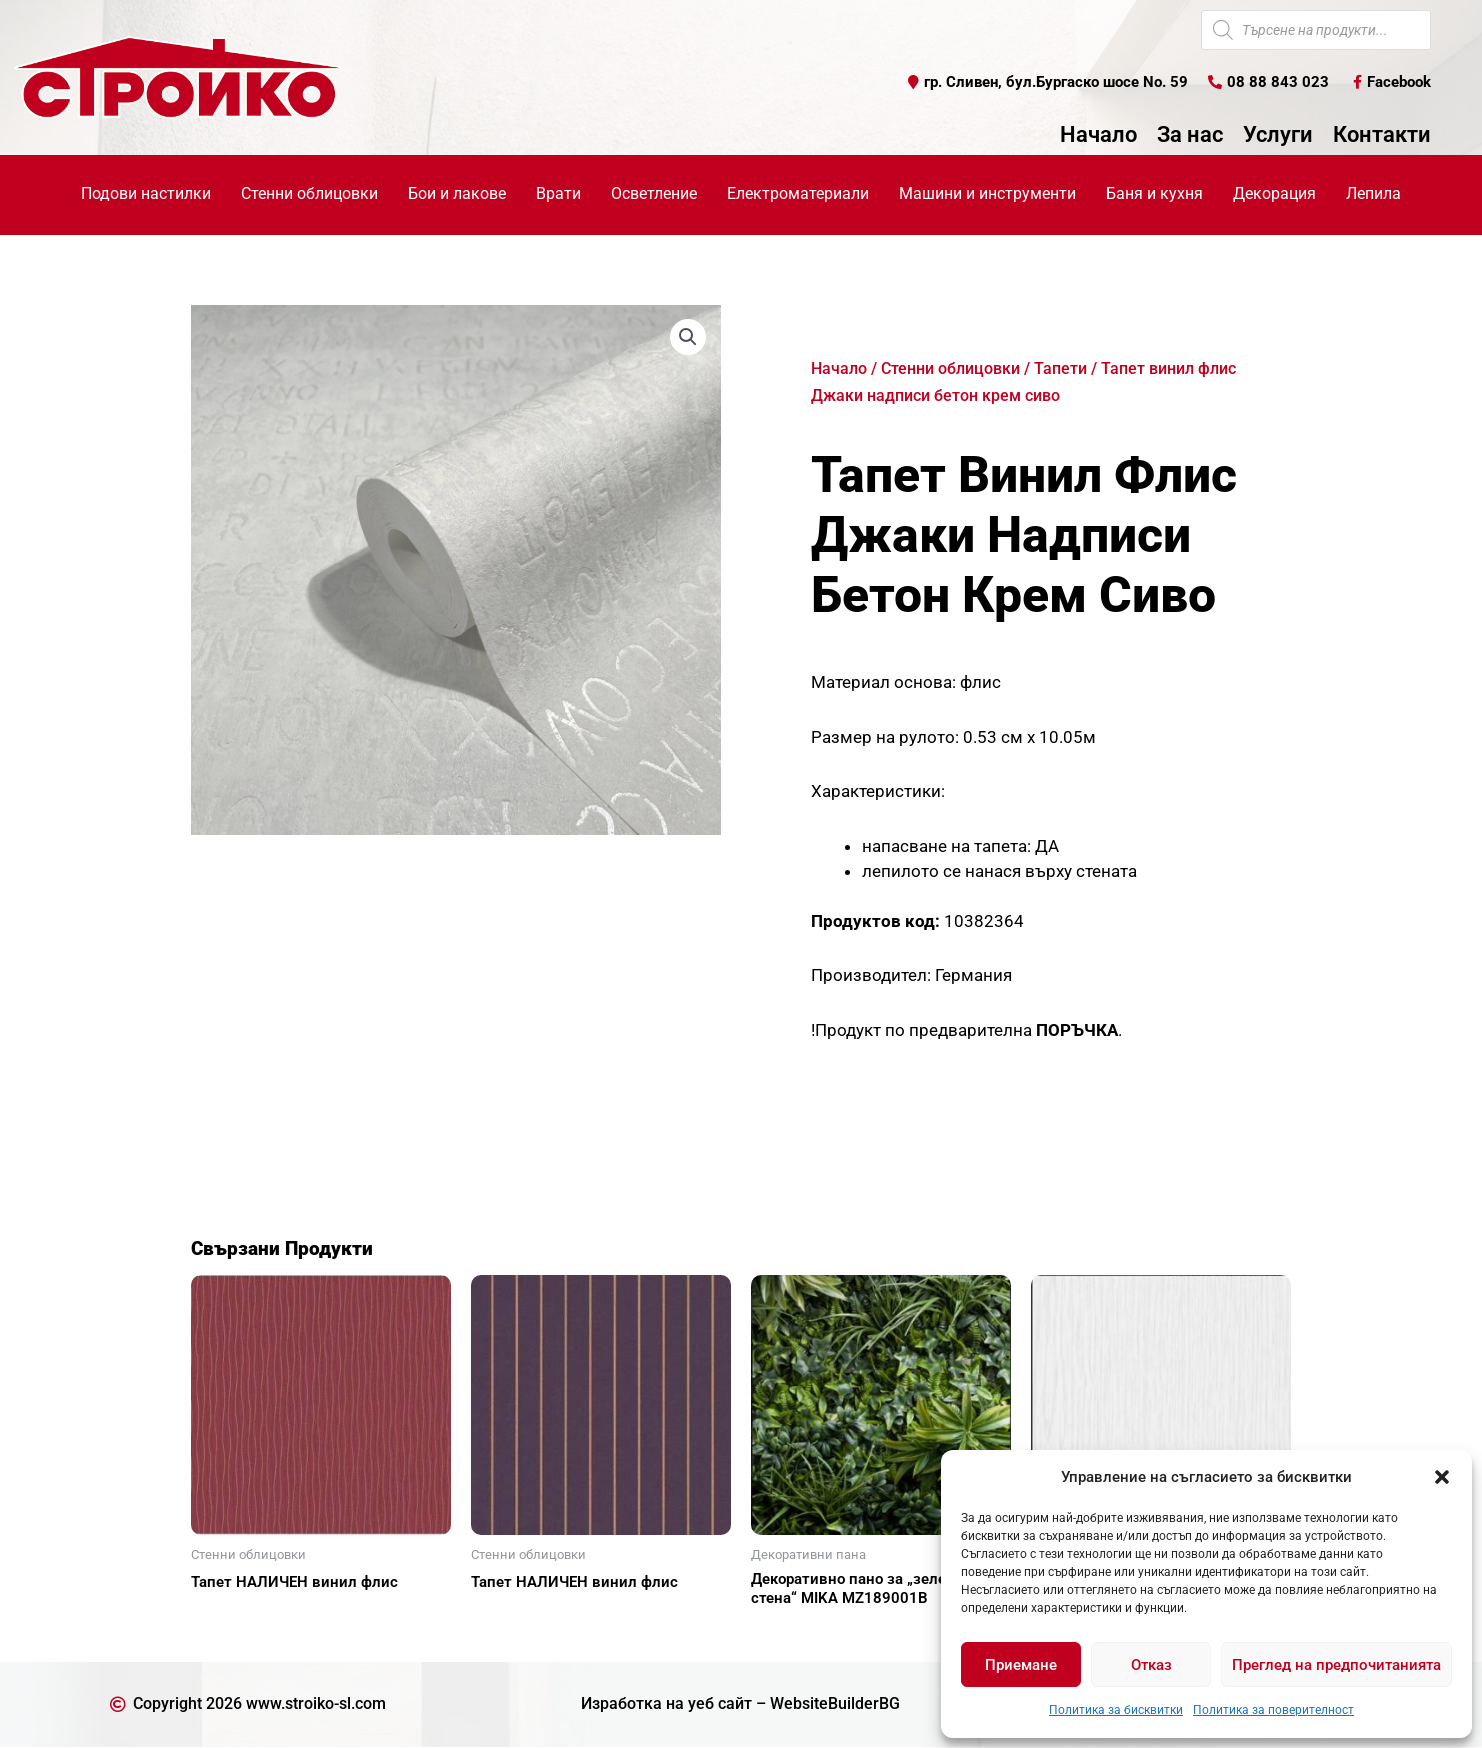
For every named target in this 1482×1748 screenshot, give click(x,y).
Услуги (1278, 135)
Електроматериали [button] (798, 193)
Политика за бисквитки (1116, 1710)
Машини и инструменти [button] (987, 193)
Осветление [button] (654, 193)
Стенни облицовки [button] (309, 193)
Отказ (1151, 1665)
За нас (1190, 135)
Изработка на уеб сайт (666, 1704)
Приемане (1021, 1665)
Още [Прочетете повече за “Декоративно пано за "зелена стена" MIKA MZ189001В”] (791, 1633)
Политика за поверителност (1273, 1710)
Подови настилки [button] (146, 193)
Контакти (1382, 135)
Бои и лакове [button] (457, 193)
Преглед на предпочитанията (1336, 1665)
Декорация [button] (1274, 193)
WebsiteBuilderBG (835, 1704)
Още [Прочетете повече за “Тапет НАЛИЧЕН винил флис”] (231, 1617)
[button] (1442, 1477)
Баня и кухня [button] (1154, 193)
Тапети (1060, 368)
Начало (1098, 135)
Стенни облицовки (950, 368)
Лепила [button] (1373, 193)
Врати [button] (558, 193)
